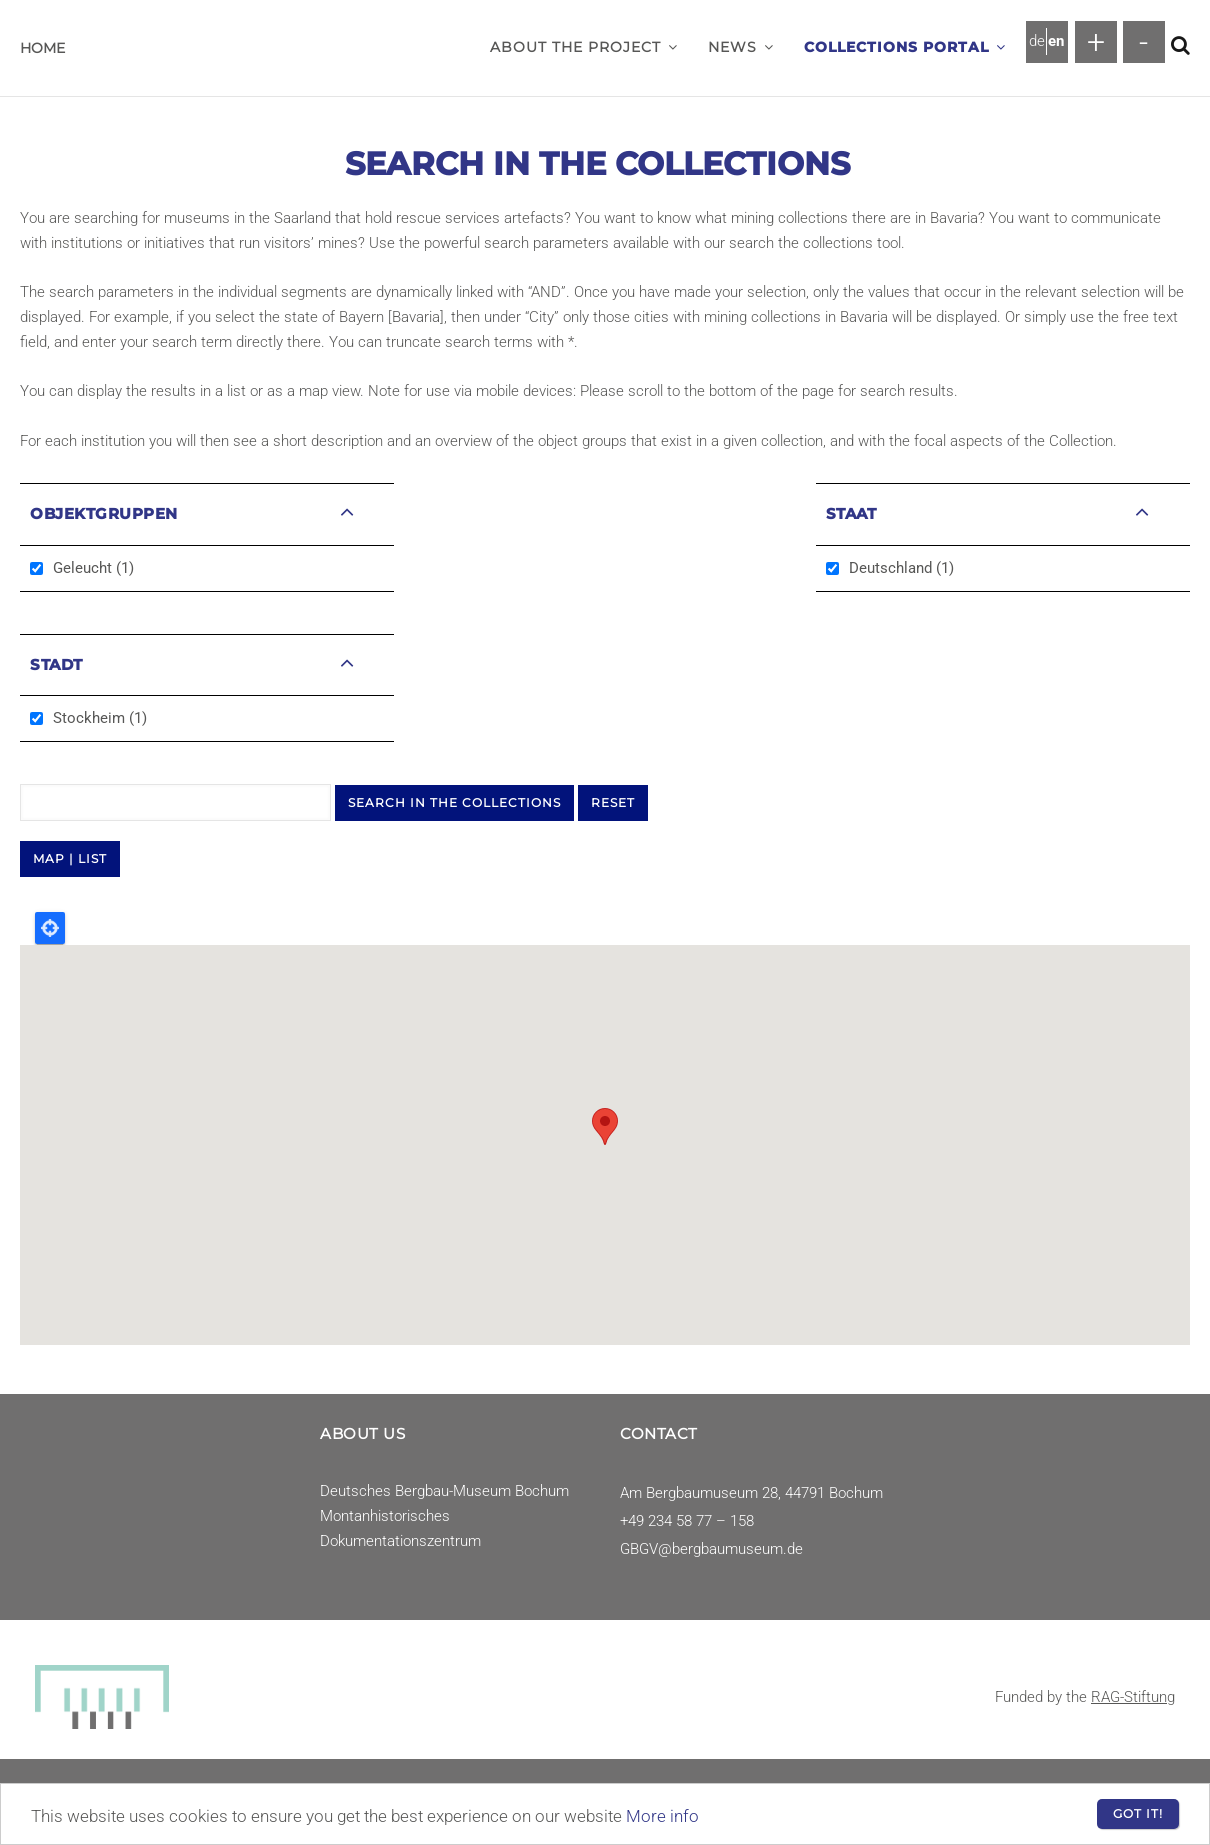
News (741, 47)
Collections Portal (905, 47)
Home (42, 48)
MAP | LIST (70, 858)
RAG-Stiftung (1133, 1697)
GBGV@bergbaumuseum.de (711, 1549)
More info (662, 1816)
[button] (673, 47)
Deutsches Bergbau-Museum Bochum (444, 1491)
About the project (584, 47)
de (1037, 41)
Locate (50, 928)
